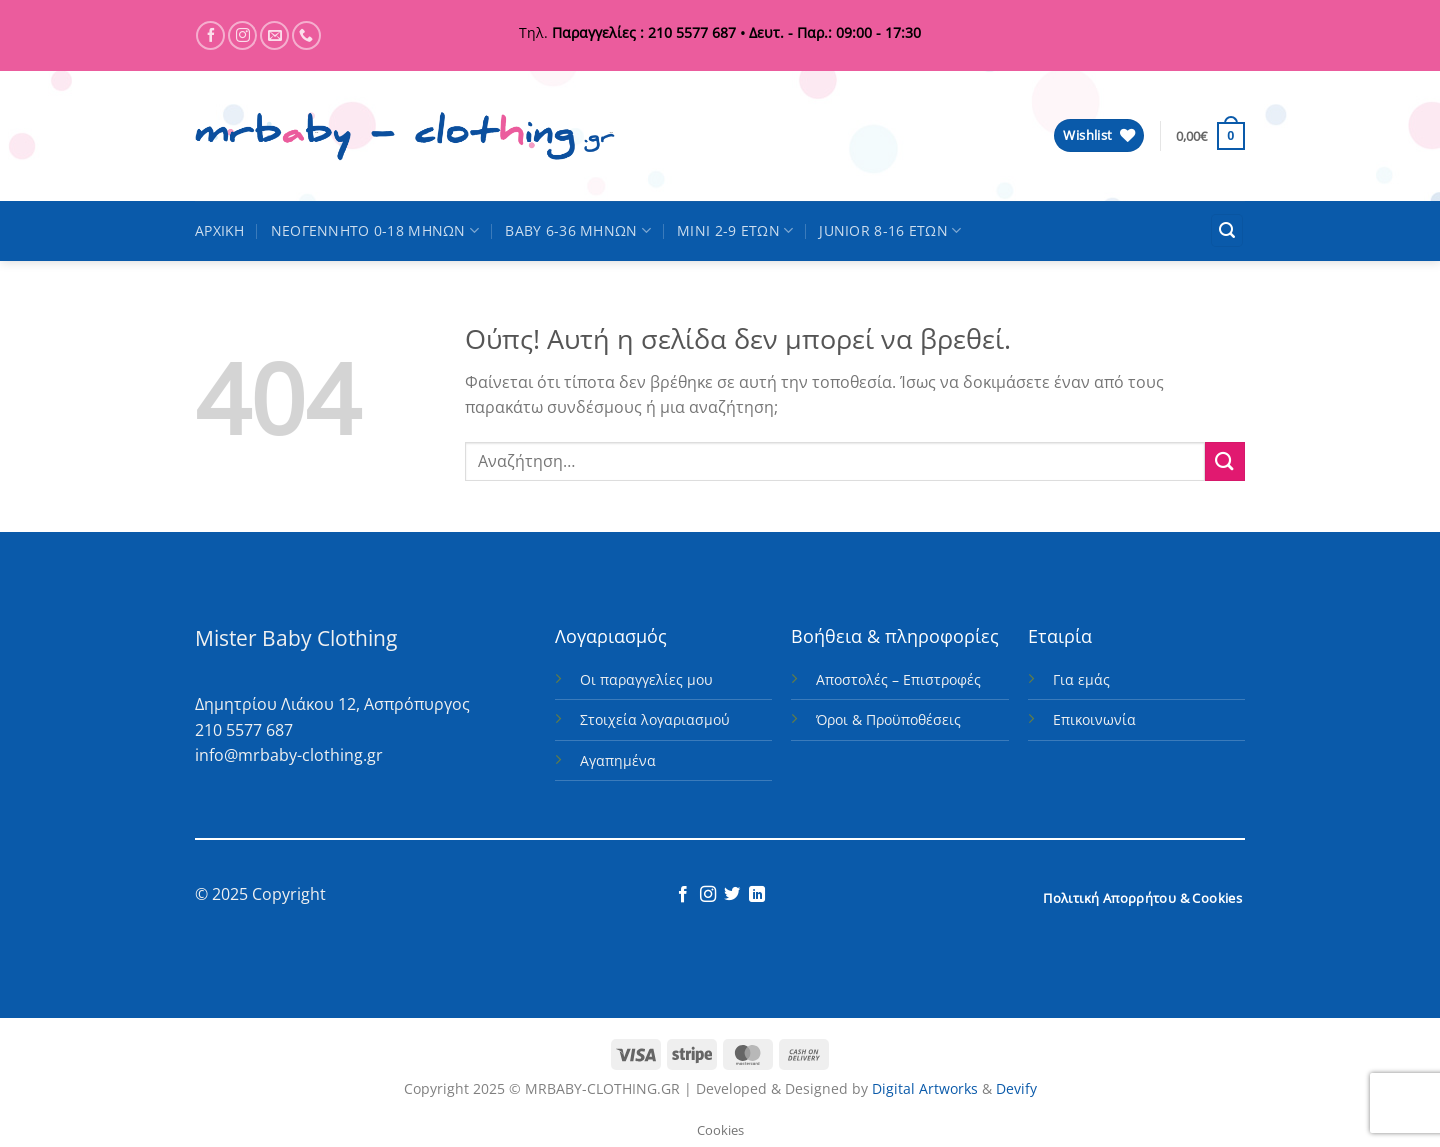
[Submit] (1225, 461)
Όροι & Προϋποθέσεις (888, 719)
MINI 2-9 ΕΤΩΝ (735, 231)
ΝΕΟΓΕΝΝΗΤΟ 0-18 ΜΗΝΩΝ (375, 231)
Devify (1016, 1088)
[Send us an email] (274, 35)
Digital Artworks (925, 1088)
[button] (1210, 136)
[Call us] (306, 35)
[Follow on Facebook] (210, 35)
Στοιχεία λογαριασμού (655, 719)
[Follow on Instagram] (242, 35)
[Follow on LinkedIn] (757, 895)
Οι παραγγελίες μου (646, 679)
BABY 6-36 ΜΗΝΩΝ (578, 231)
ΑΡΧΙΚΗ (220, 230)
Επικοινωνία (1094, 719)
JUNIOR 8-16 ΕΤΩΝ (890, 231)
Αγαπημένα (618, 760)
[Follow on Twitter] (732, 895)
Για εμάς (1081, 679)
